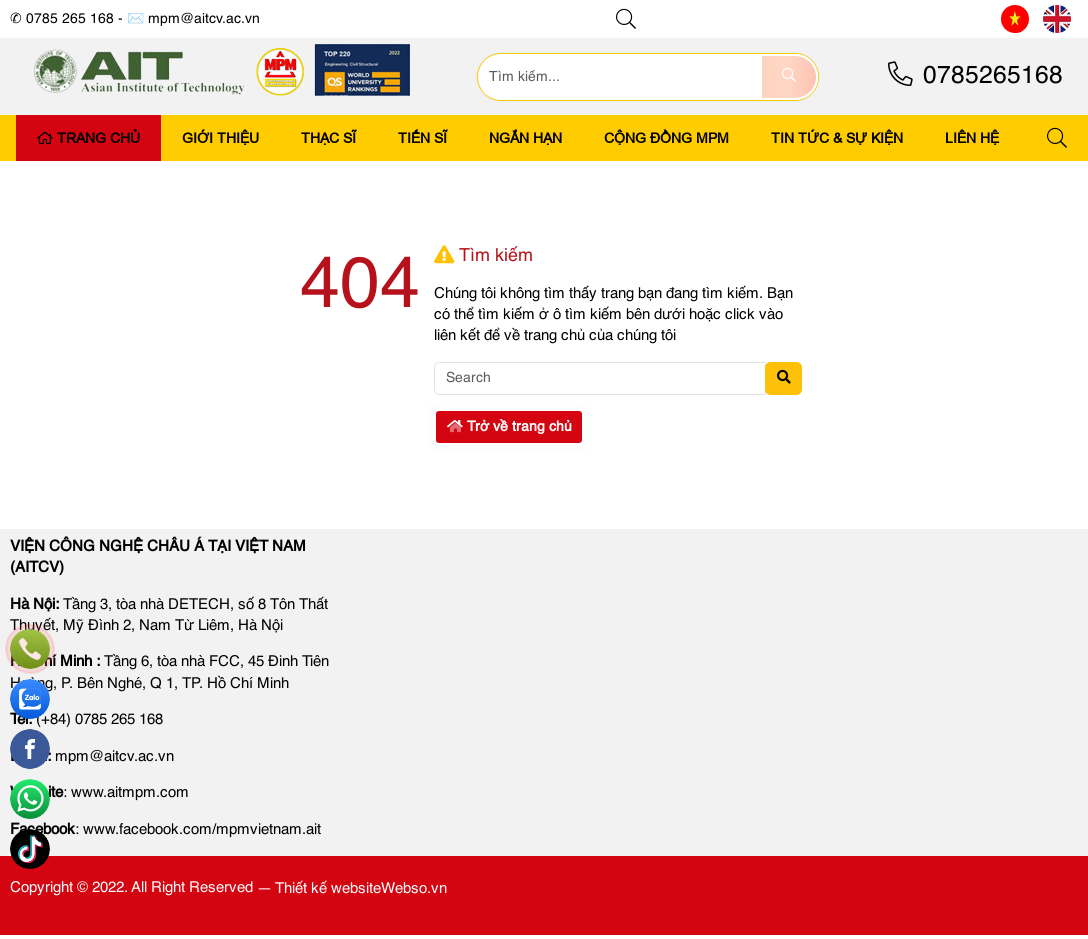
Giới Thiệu (220, 138)
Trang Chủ (88, 138)
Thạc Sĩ (328, 138)
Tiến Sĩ (422, 138)
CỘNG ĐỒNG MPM (666, 138)
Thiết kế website (328, 888)
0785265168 (974, 76)
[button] (627, 19)
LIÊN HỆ (972, 138)
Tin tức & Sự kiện (837, 138)
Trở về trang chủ (509, 427)
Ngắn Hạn (525, 138)
